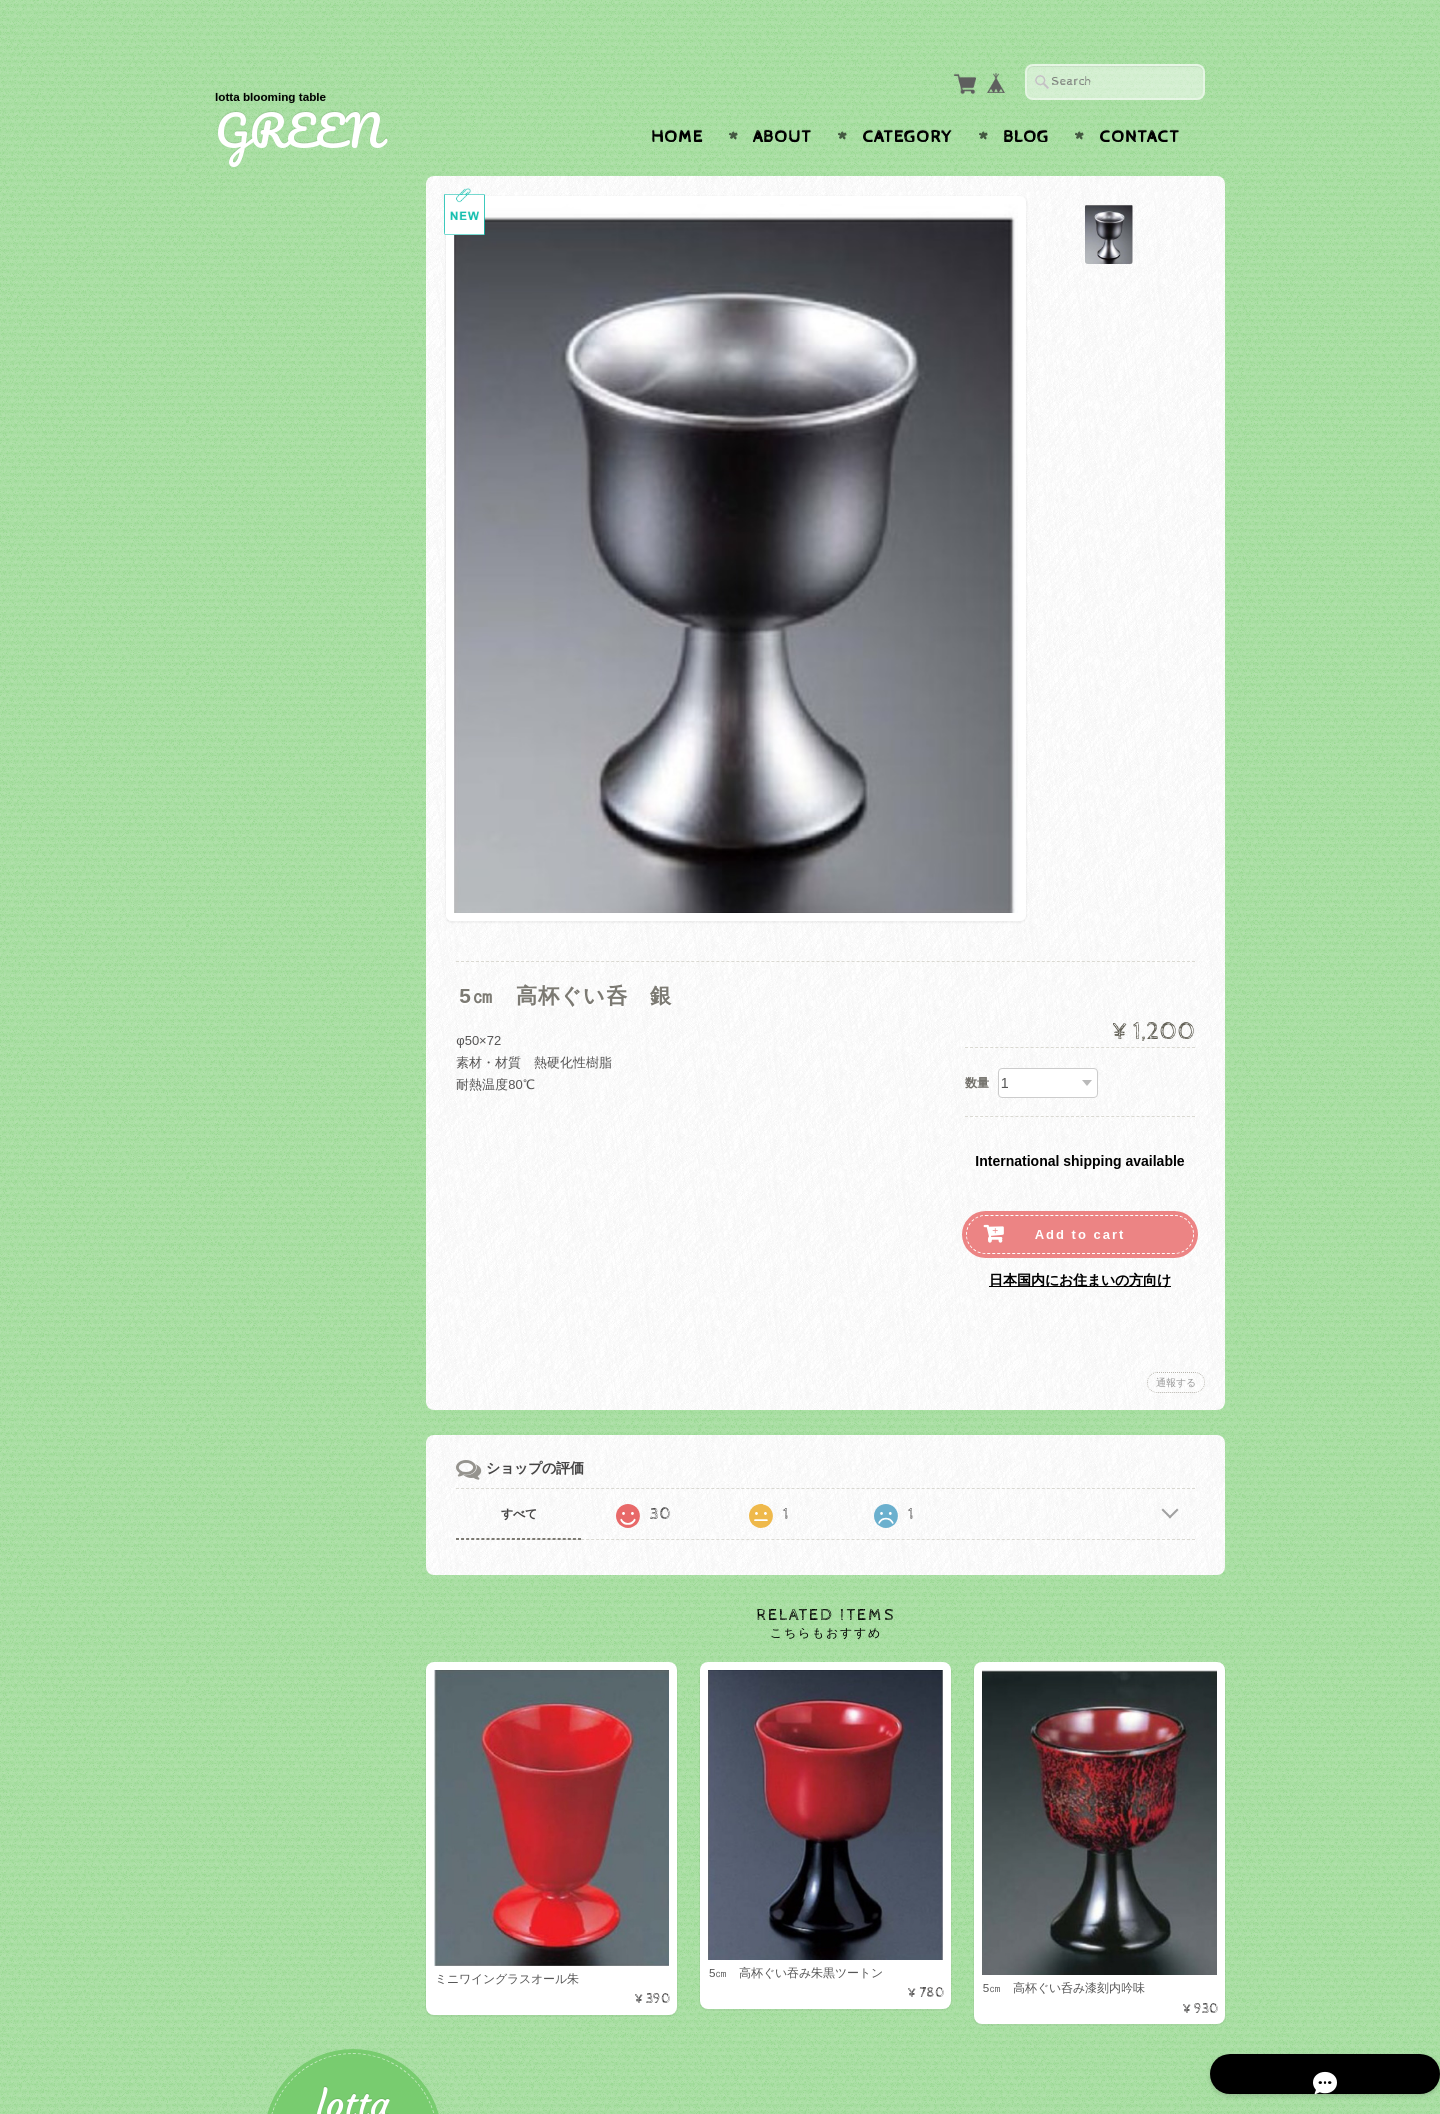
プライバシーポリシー (305, 1495)
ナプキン (270, 1239)
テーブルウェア (285, 391)
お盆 (257, 1103)
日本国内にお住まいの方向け (1080, 1241)
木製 (257, 813)
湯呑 (257, 909)
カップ (263, 491)
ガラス (263, 781)
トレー (263, 1070)
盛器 (257, 652)
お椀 (257, 620)
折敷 (257, 587)
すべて (538, 1475)
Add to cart (1080, 1195)
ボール (263, 458)
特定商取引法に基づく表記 (317, 1534)
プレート (270, 426)
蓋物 (257, 1006)
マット (263, 1135)
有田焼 (263, 1038)
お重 (257, 684)
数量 (977, 1044)
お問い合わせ (281, 1455)
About (782, 98)
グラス (263, 523)
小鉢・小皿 (276, 845)
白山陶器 (270, 942)
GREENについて (290, 1416)
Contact (1139, 98)
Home (677, 98)
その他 (263, 716)
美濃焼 (263, 974)
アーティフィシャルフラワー (324, 1307)
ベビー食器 (276, 748)
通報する (1176, 1343)
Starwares (275, 877)
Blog (1026, 98)
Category (907, 98)
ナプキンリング (289, 1271)
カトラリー (276, 555)
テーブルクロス (285, 1171)
